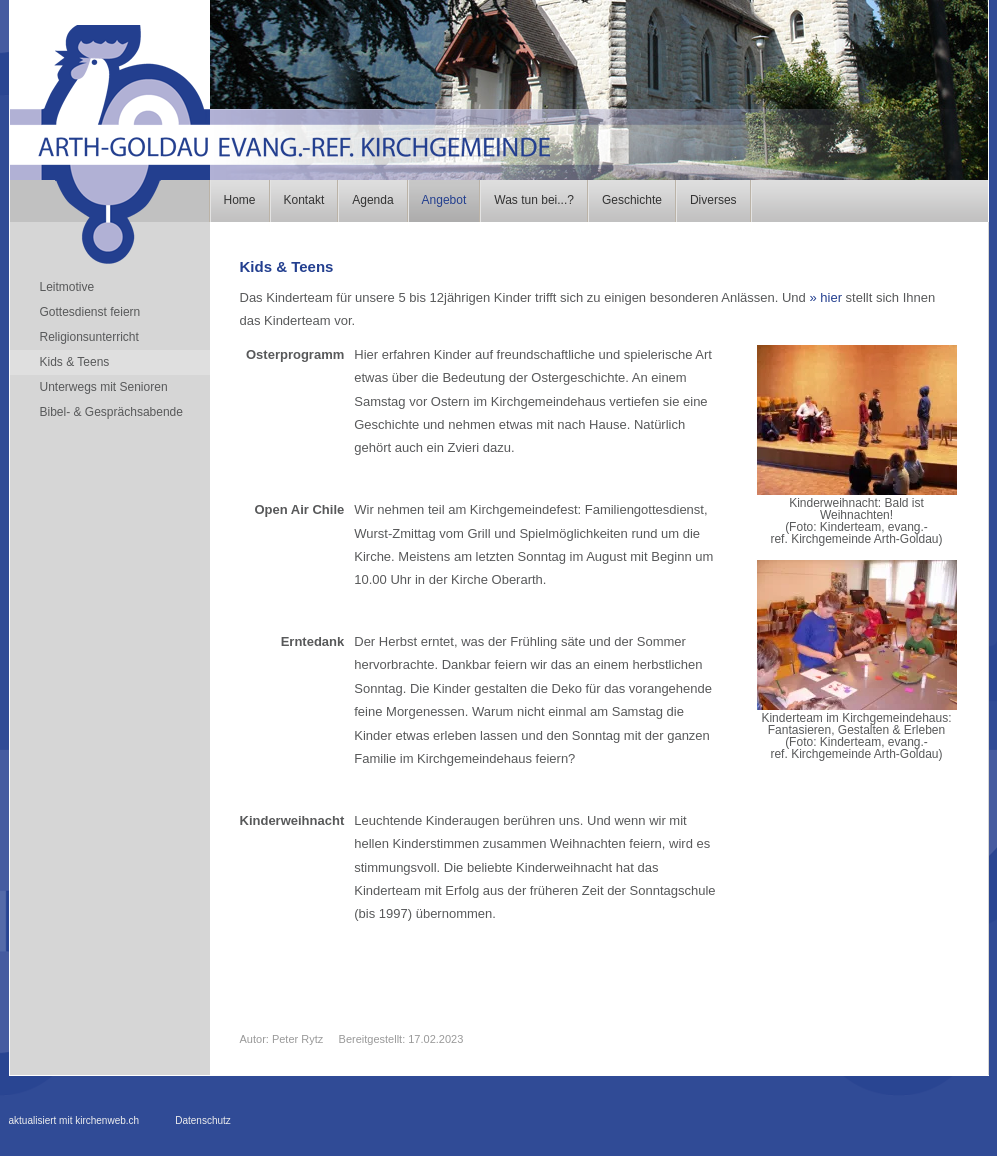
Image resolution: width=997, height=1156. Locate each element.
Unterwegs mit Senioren (104, 387)
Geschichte (632, 200)
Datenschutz (203, 1120)
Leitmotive (67, 287)
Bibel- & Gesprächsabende (111, 412)
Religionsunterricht (89, 337)
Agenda (372, 200)
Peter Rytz (297, 1039)
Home (240, 200)
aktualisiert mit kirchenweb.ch (74, 1120)
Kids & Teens (75, 362)
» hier (825, 297)
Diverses (713, 200)
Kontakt (304, 200)
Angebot (444, 200)
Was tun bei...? (534, 200)
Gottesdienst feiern (90, 312)
